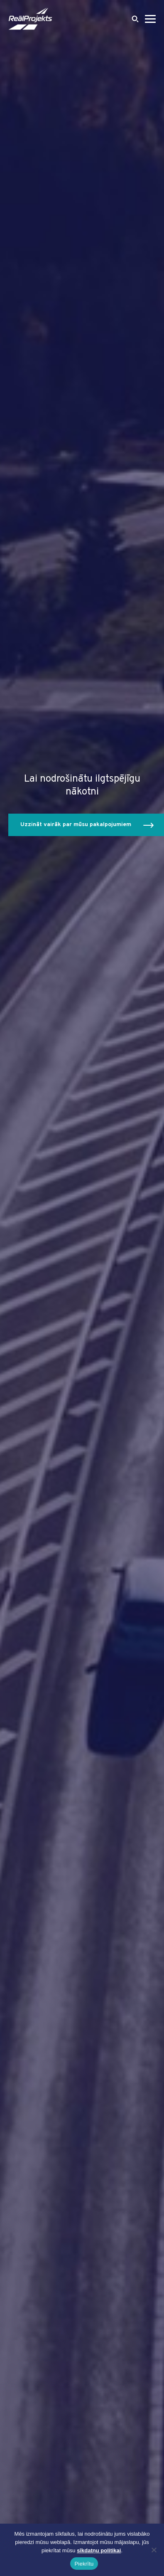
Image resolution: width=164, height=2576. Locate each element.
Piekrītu (83, 2564)
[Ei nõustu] (153, 2550)
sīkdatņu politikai (99, 2550)
